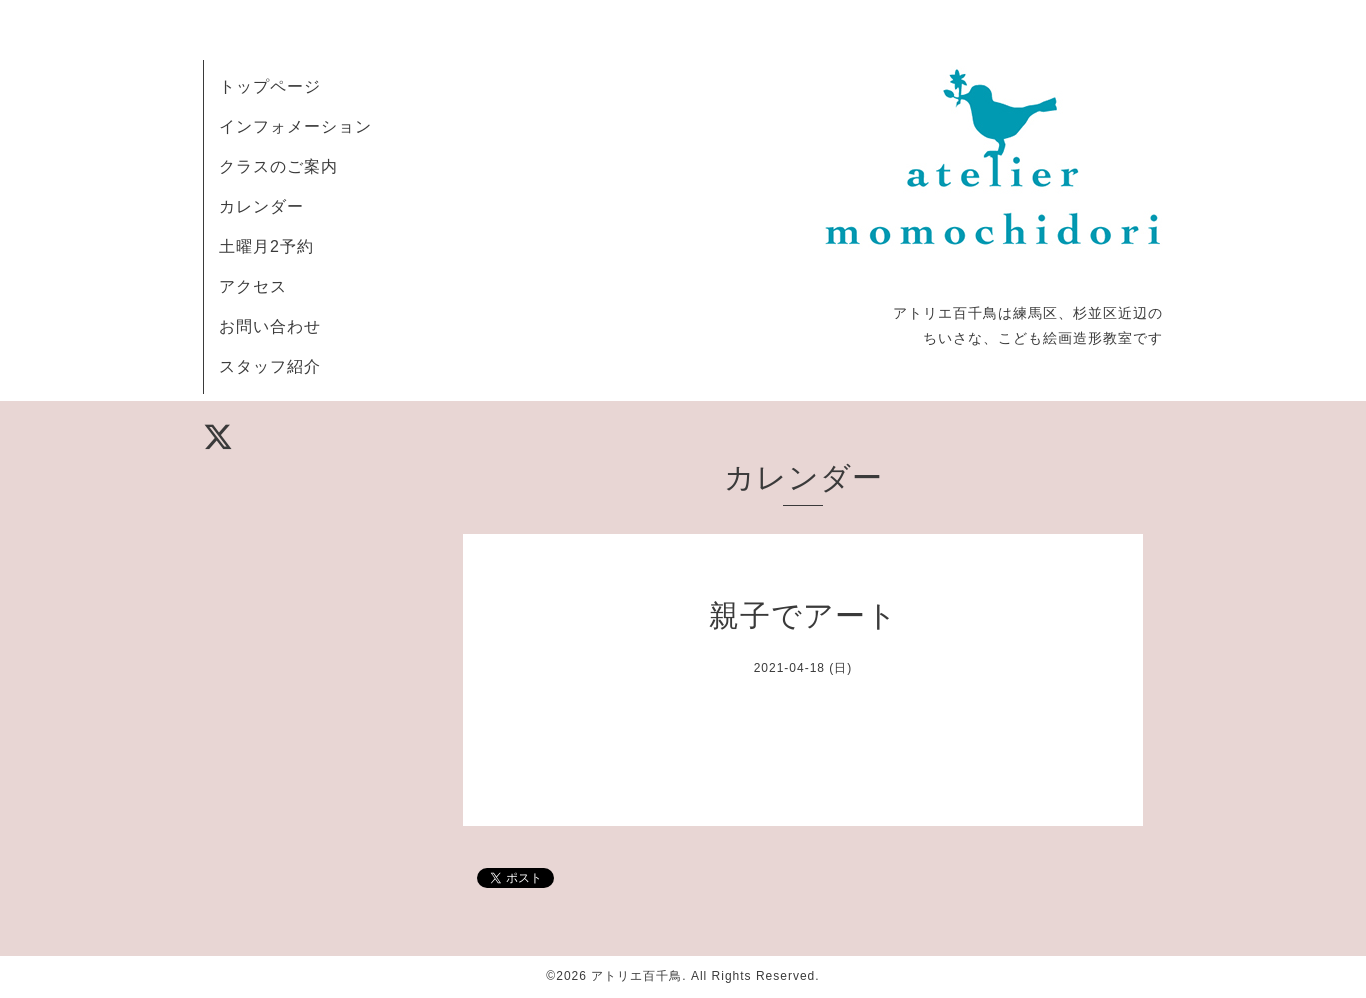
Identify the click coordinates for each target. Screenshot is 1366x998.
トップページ (270, 86)
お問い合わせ (270, 326)
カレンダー (261, 206)
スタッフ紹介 (270, 366)
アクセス (253, 286)
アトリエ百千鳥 (636, 976)
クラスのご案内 (278, 166)
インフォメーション (295, 126)
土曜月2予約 (266, 246)
